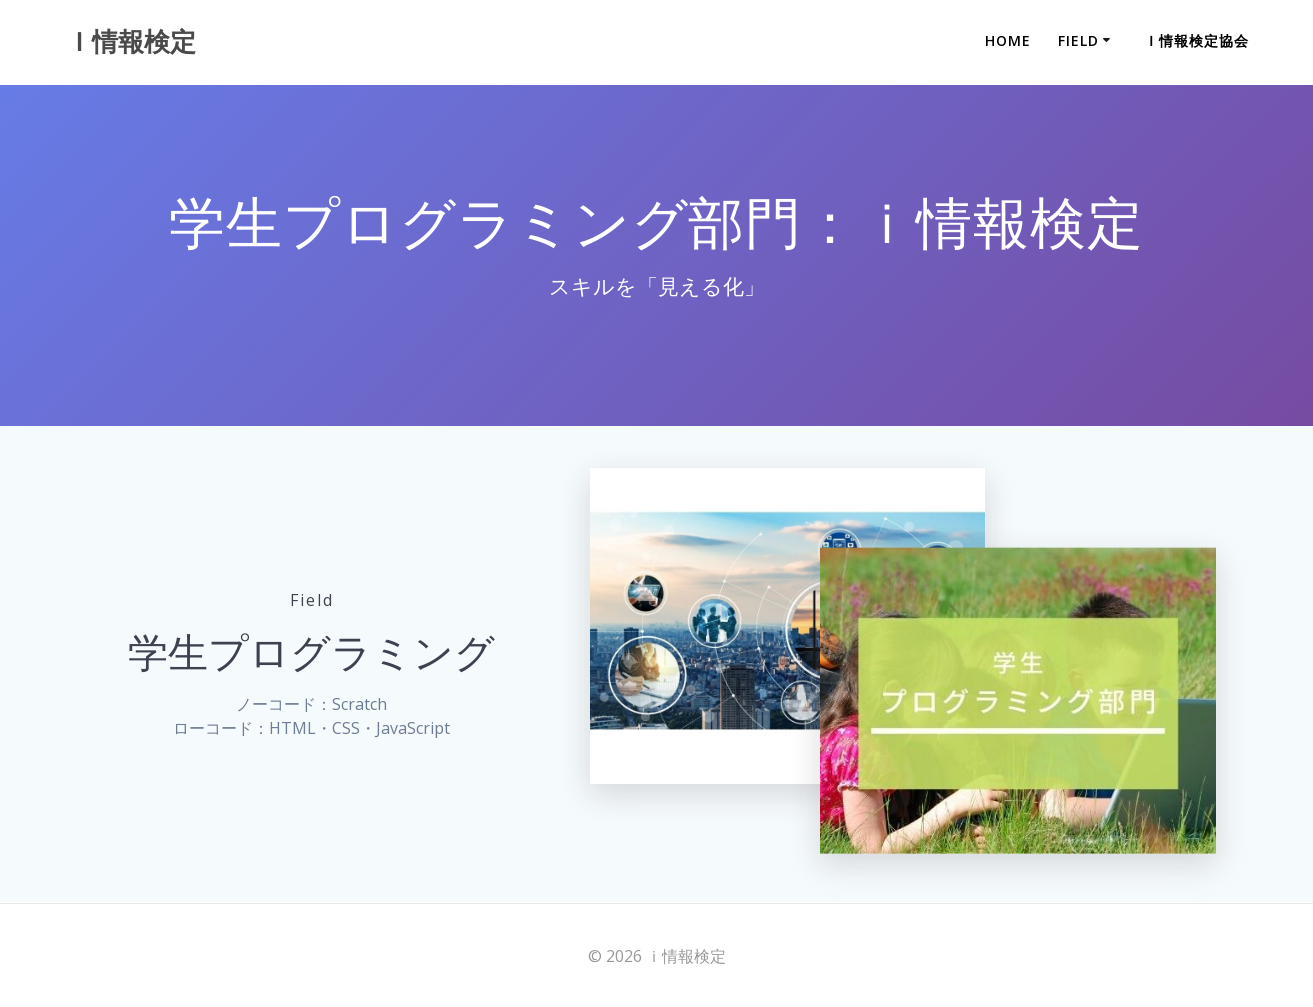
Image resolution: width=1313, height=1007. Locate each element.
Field (1078, 40)
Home (1008, 40)
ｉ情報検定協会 (1196, 40)
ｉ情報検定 (131, 42)
